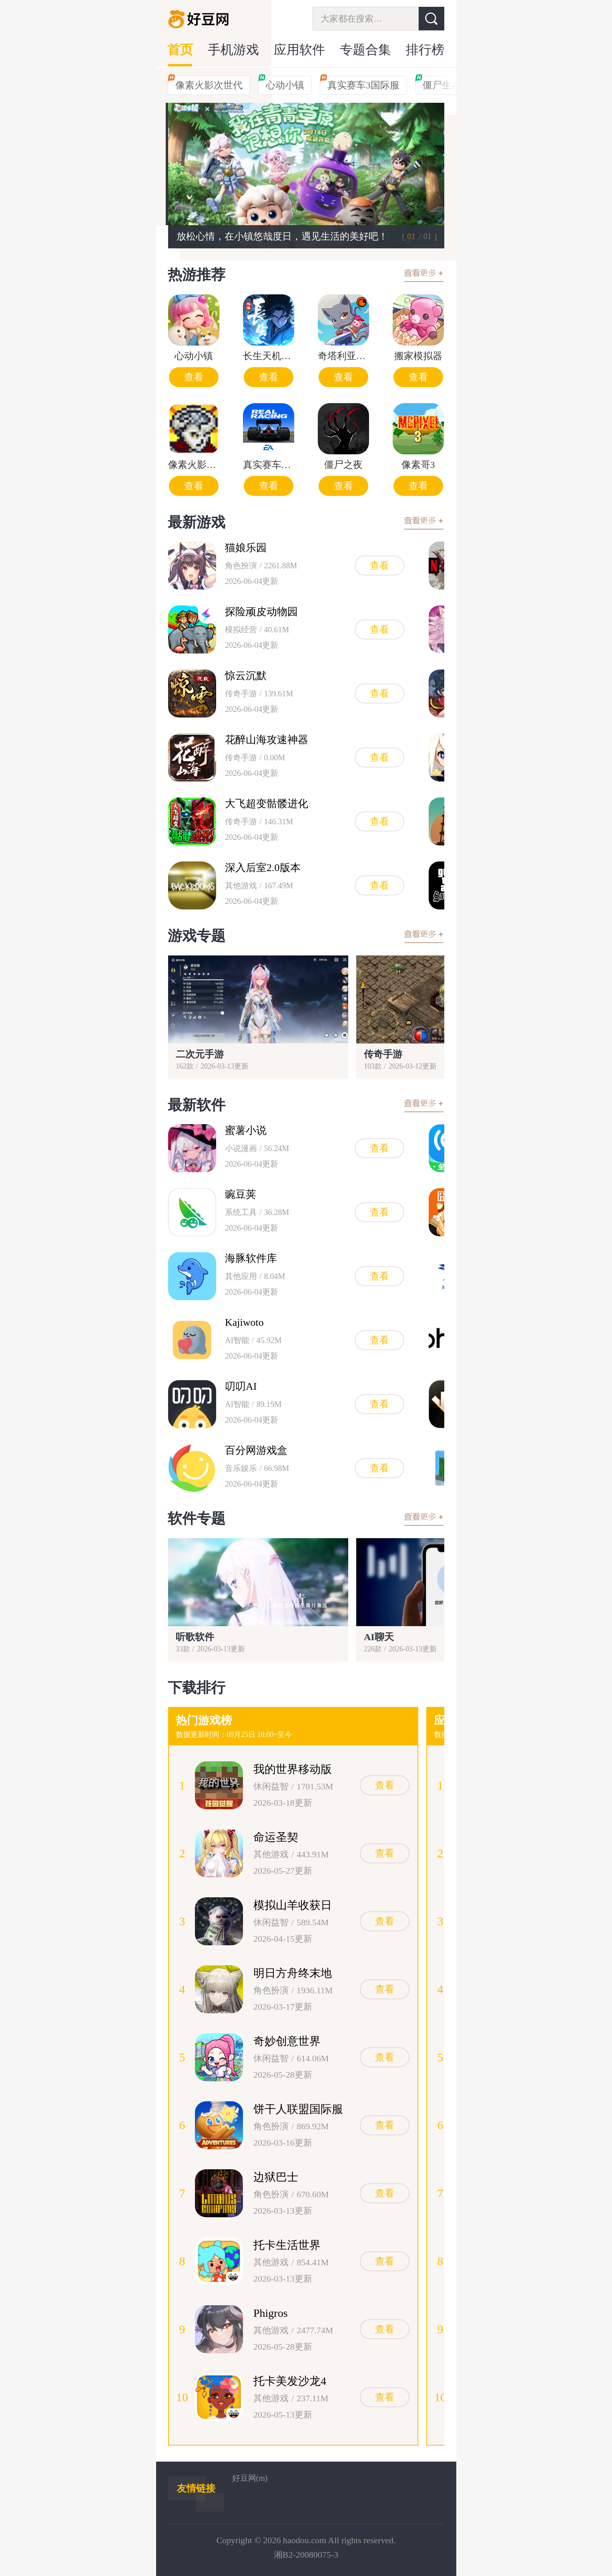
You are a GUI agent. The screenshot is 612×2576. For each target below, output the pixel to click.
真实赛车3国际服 (359, 83)
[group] (306, 175)
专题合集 (365, 49)
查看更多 (423, 275)
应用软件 (299, 49)
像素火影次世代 (205, 83)
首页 (180, 49)
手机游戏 (233, 49)
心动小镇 (281, 83)
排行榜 (425, 49)
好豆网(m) (250, 2478)
